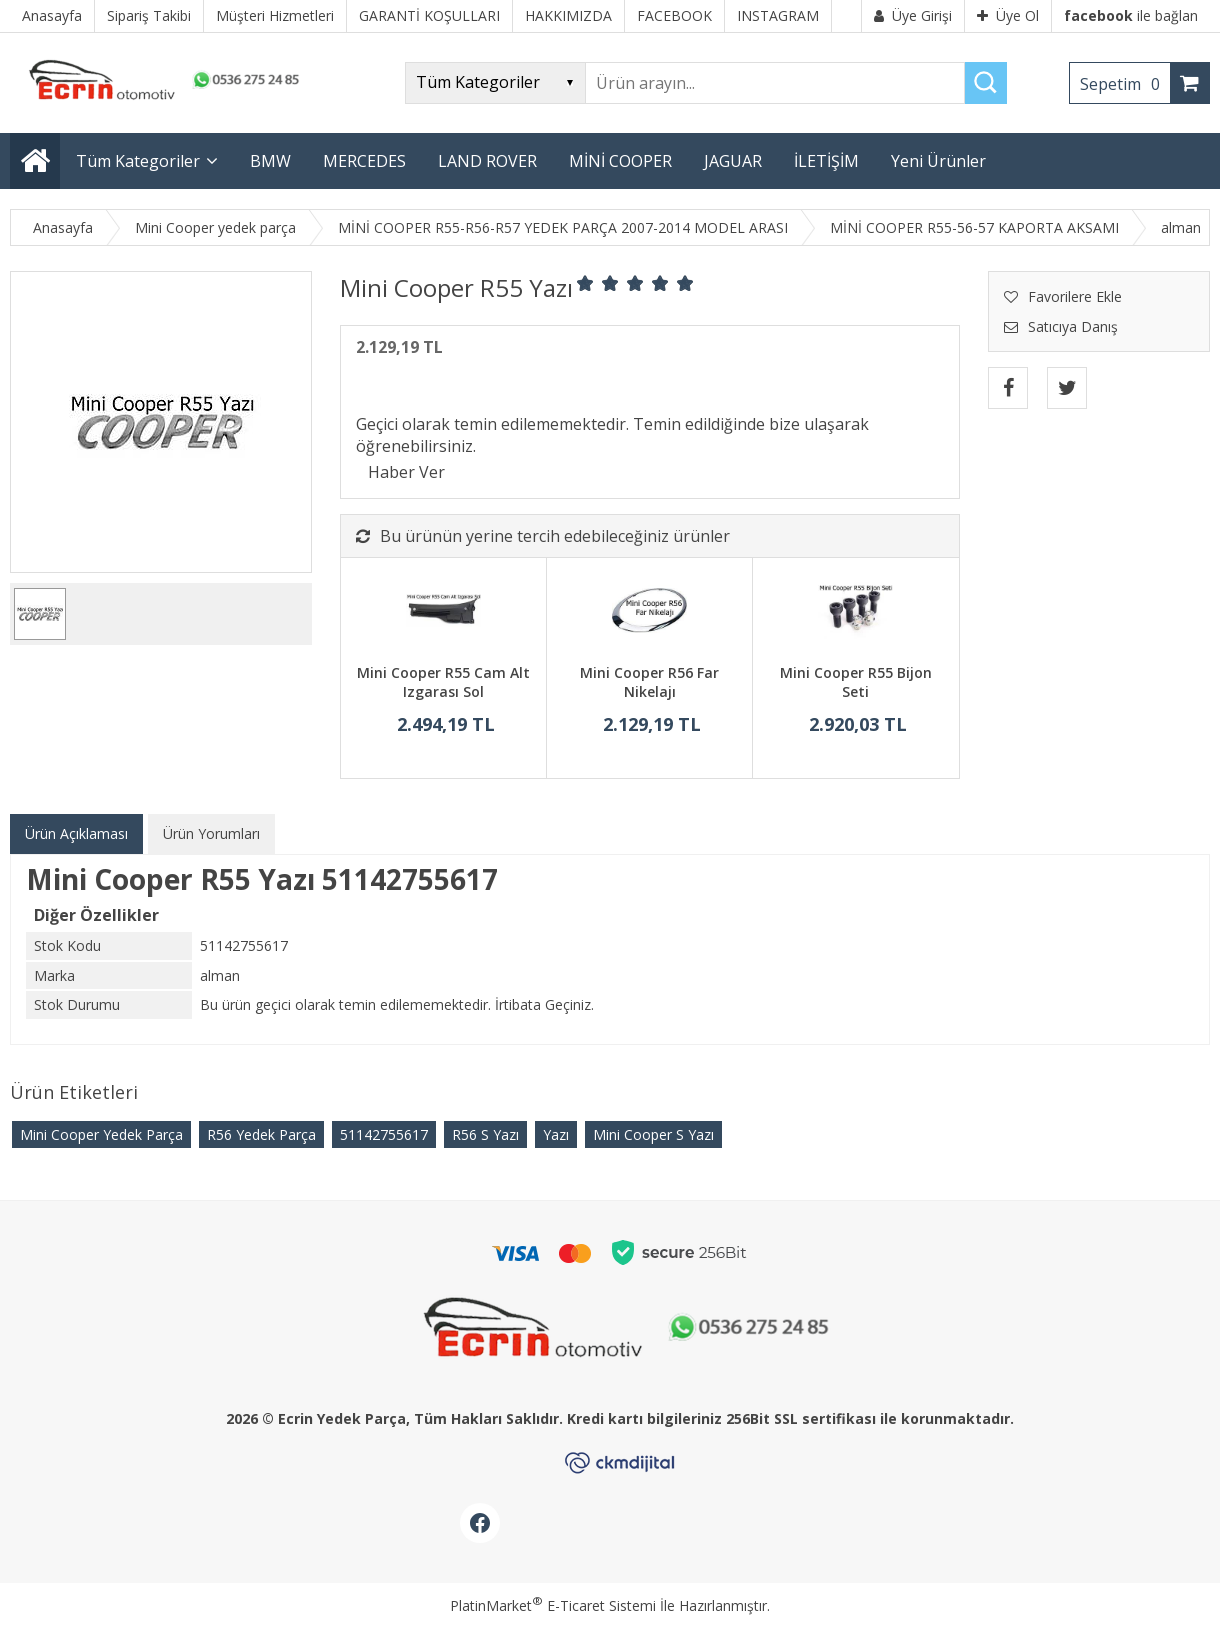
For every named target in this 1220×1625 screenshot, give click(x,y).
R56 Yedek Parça (261, 1134)
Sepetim (1125, 84)
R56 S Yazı (485, 1134)
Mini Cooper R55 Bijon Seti (856, 682)
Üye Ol (1008, 15)
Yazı (556, 1134)
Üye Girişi (913, 15)
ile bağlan (1131, 15)
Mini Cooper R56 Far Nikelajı (649, 682)
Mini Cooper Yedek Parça (101, 1134)
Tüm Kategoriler (138, 161)
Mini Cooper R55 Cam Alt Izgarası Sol (443, 682)
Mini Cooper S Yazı (653, 1134)
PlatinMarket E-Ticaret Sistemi (553, 1605)
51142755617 (384, 1134)
